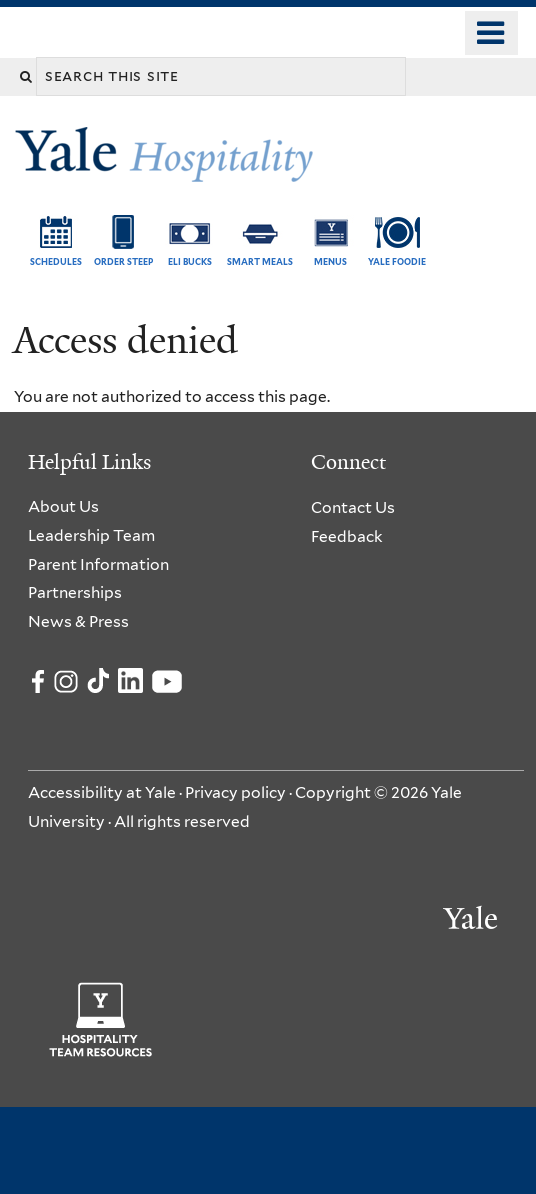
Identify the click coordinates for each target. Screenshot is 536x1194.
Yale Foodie (397, 262)
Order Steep (123, 262)
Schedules (56, 262)
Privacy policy (235, 792)
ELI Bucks (190, 262)
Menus (330, 262)
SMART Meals (260, 262)
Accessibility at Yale (102, 792)
